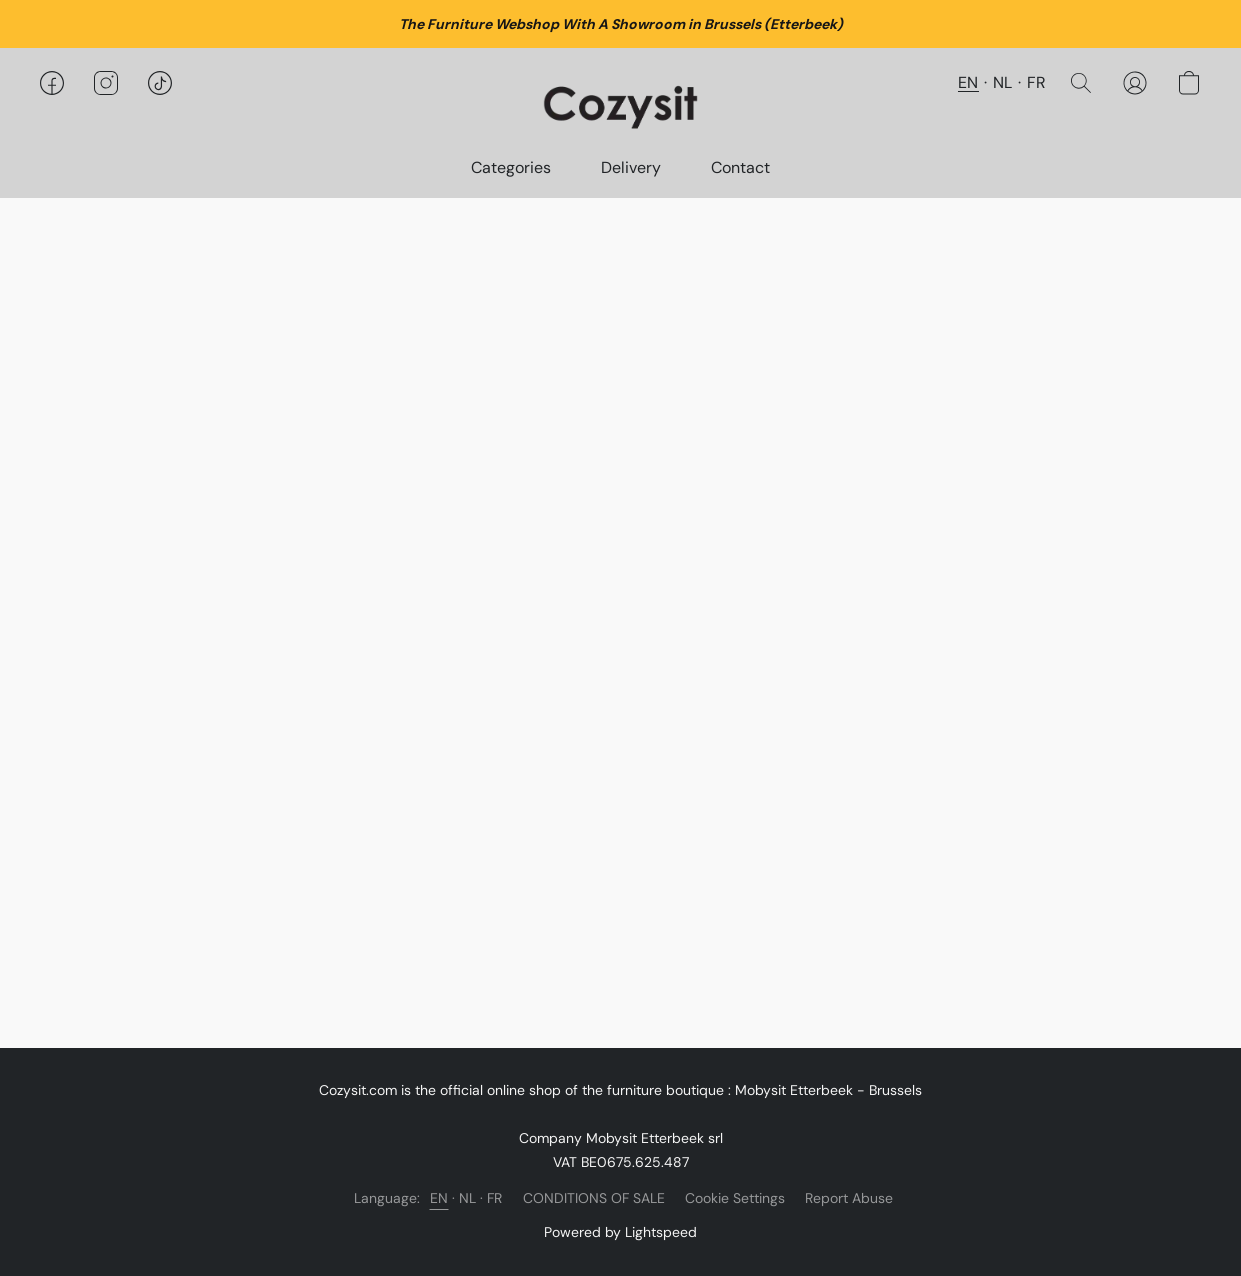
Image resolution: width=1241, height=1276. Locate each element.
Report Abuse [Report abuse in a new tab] (849, 1198)
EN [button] (968, 82)
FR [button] (1037, 82)
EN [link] (439, 1198)
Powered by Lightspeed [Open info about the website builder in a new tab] (620, 1232)
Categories (511, 167)
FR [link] (495, 1198)
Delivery (631, 167)
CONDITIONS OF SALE (594, 1198)
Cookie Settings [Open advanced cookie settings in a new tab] (735, 1198)
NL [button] (1003, 82)
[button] (620, 103)
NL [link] (468, 1198)
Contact (740, 167)
